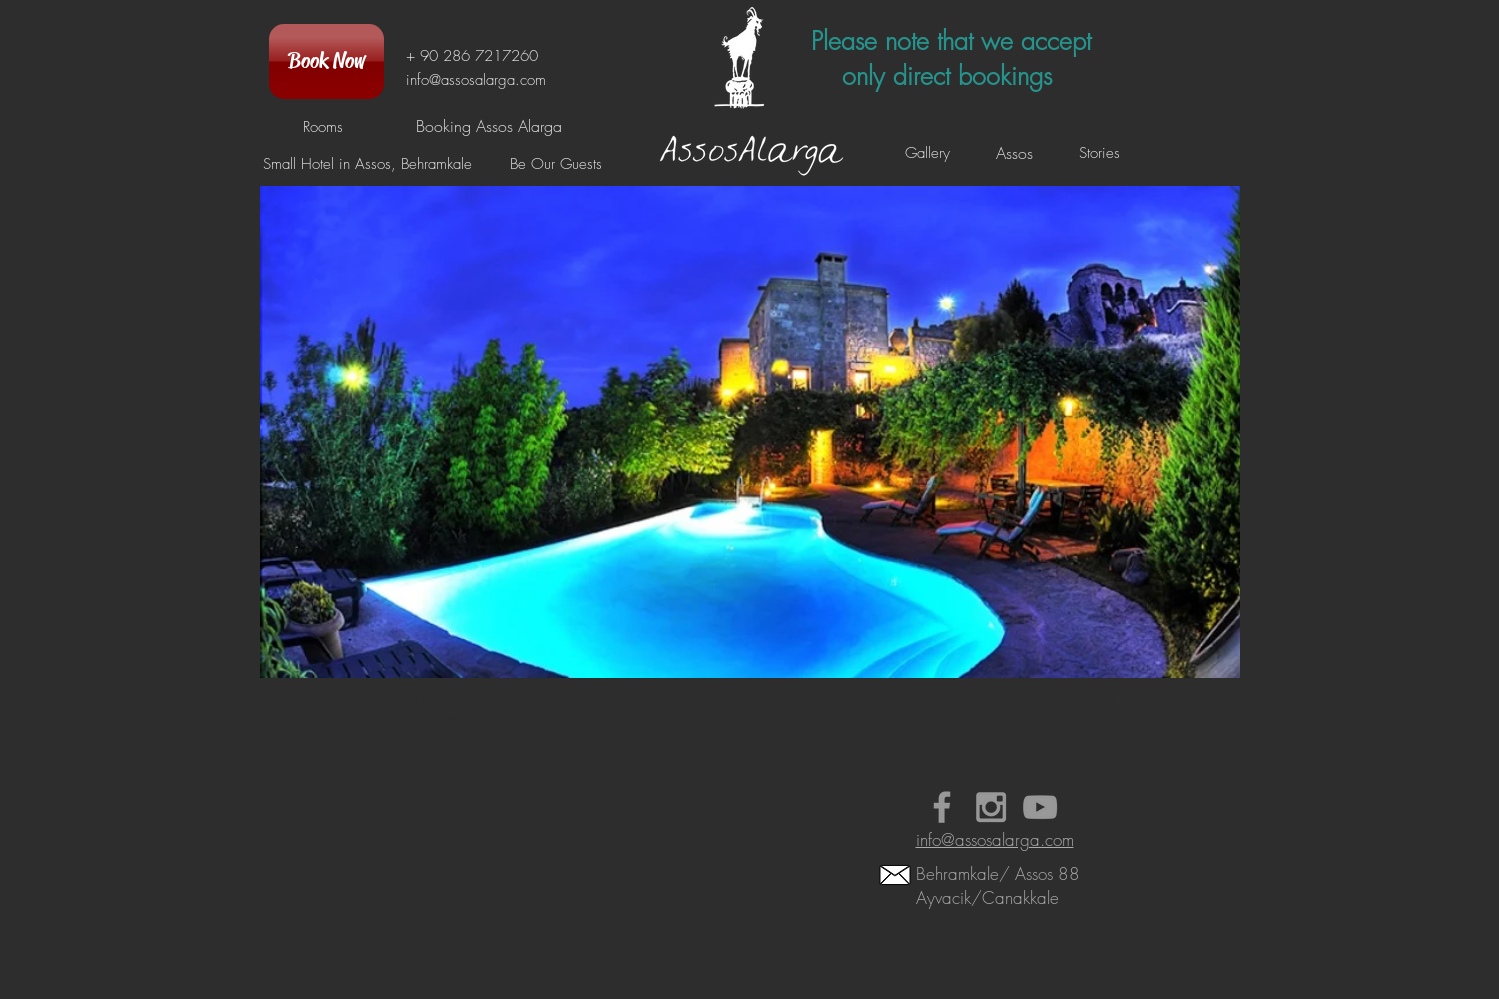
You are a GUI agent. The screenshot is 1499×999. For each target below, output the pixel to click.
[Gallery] (928, 153)
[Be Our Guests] (556, 164)
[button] (750, 467)
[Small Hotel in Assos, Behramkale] (367, 164)
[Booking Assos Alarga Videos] (1040, 807)
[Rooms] (323, 127)
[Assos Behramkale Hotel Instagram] (991, 807)
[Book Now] (326, 61)
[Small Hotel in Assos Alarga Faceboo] (942, 807)
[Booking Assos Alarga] (489, 126)
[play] (1122, 695)
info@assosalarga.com (476, 80)
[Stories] (1100, 153)
